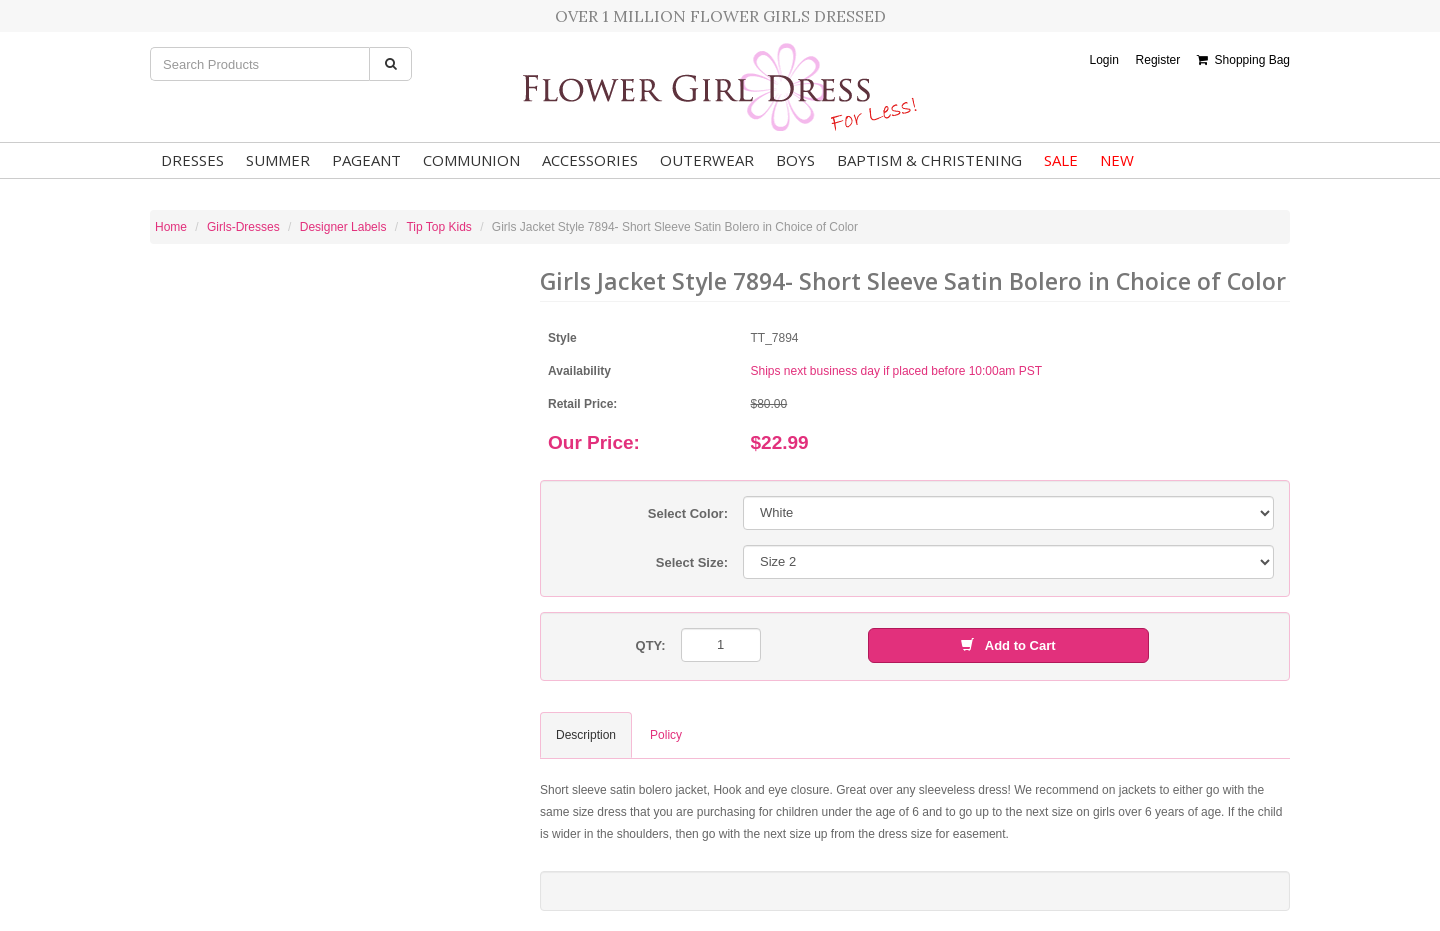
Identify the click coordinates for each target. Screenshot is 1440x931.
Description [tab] (586, 735)
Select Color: (688, 513)
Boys (795, 160)
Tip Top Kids (438, 227)
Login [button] (1103, 60)
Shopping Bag (1243, 60)
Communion (471, 160)
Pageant (366, 160)
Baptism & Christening (929, 160)
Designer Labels (343, 227)
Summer (278, 160)
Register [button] (1158, 60)
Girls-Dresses (243, 227)
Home (171, 227)
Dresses (192, 160)
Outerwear (707, 160)
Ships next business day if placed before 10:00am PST (897, 371)
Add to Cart (1008, 645)
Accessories (590, 160)
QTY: (651, 645)
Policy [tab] (666, 735)
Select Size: (692, 562)
